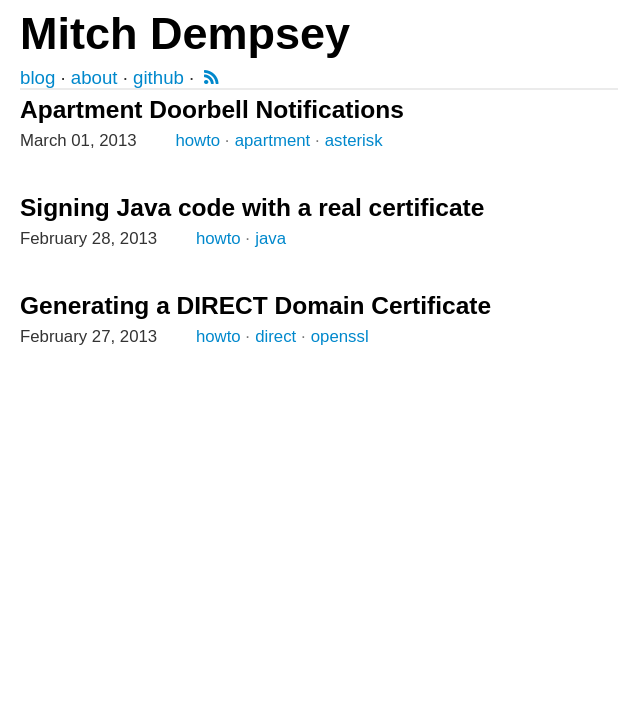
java (270, 238)
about (94, 77)
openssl (340, 336)
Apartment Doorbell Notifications (212, 109)
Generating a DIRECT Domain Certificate (255, 305)
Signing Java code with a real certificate (252, 207)
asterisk (354, 140)
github (158, 77)
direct (275, 336)
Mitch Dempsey (185, 33)
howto (197, 140)
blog (37, 77)
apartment (273, 140)
